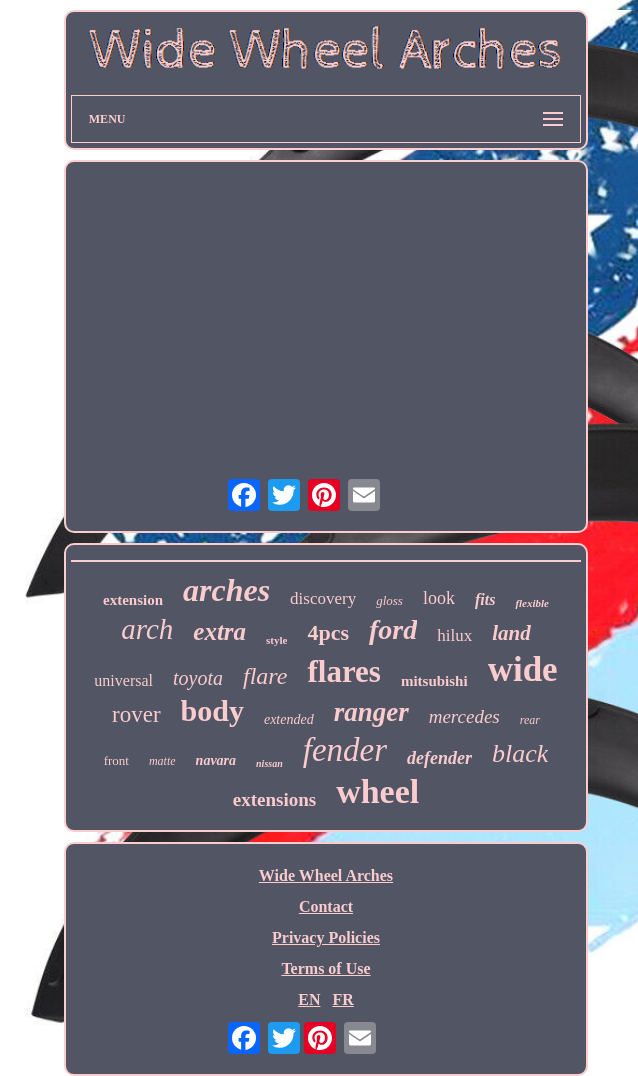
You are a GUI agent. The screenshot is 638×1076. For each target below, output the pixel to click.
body (212, 710)
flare (265, 676)
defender (439, 758)
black (520, 753)
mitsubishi (434, 681)
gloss (389, 600)
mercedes (464, 716)
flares (343, 671)
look (439, 598)
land (511, 633)
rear (530, 720)
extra (219, 631)
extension (133, 600)
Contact (326, 906)
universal (123, 680)
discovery (323, 598)
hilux (454, 635)
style (276, 640)
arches (226, 590)
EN (309, 999)
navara (216, 760)
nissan (269, 763)
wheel (377, 791)
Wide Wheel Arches (326, 875)
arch (147, 629)
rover (136, 714)
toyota (198, 678)
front (116, 760)
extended (289, 719)
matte (162, 761)
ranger (371, 712)
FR (342, 999)
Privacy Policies (326, 937)
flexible (532, 603)
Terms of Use (325, 968)
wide (523, 669)
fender (345, 750)
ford (393, 629)
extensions (274, 799)
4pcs (328, 632)
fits (485, 599)
